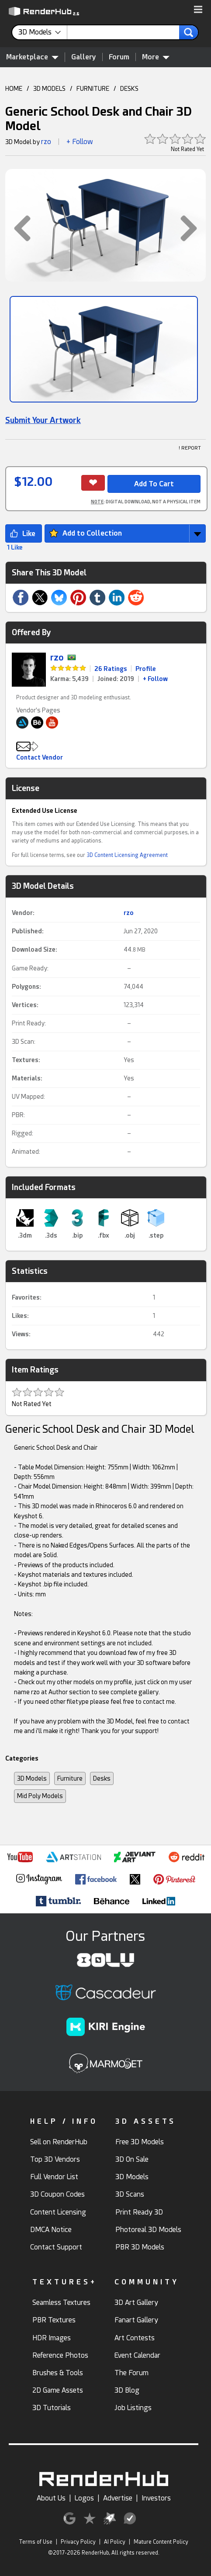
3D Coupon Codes (57, 2194)
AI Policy (114, 2542)
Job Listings (133, 2408)
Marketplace (32, 56)
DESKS (129, 88)
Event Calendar (137, 2355)
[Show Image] (104, 349)
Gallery (83, 57)
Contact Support (56, 2247)
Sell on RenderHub (58, 2142)
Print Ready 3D (139, 2212)
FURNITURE (92, 88)
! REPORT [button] (190, 448)
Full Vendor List (54, 2177)
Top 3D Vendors (55, 2159)
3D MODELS (49, 88)
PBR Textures (54, 2320)
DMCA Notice (51, 2229)
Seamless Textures (61, 2302)
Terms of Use (35, 2542)
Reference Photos (60, 2355)
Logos (84, 2498)
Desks (102, 1778)
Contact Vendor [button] (39, 757)
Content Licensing (58, 2212)
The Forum (131, 2373)
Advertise (117, 2498)
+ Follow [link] (155, 678)
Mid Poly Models (40, 1795)
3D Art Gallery (136, 2302)
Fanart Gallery (136, 2320)
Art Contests (134, 2338)
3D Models (32, 1778)
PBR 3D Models (139, 2247)
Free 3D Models (139, 2142)
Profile (145, 668)
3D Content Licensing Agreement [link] (127, 855)
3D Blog (126, 2390)
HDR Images (51, 2338)
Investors (156, 2498)
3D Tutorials (51, 2408)
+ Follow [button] (79, 142)
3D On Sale (132, 2159)
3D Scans (129, 2194)
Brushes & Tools (57, 2373)
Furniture (70, 1778)
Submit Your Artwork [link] (43, 420)
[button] (198, 10)
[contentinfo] (42, 32)
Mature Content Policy (161, 2542)
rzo (46, 142)
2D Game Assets (57, 2390)
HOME (13, 88)
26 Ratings (110, 668)
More (155, 56)
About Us (51, 2498)
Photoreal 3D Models (148, 2229)
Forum (119, 57)
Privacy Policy (78, 2542)
